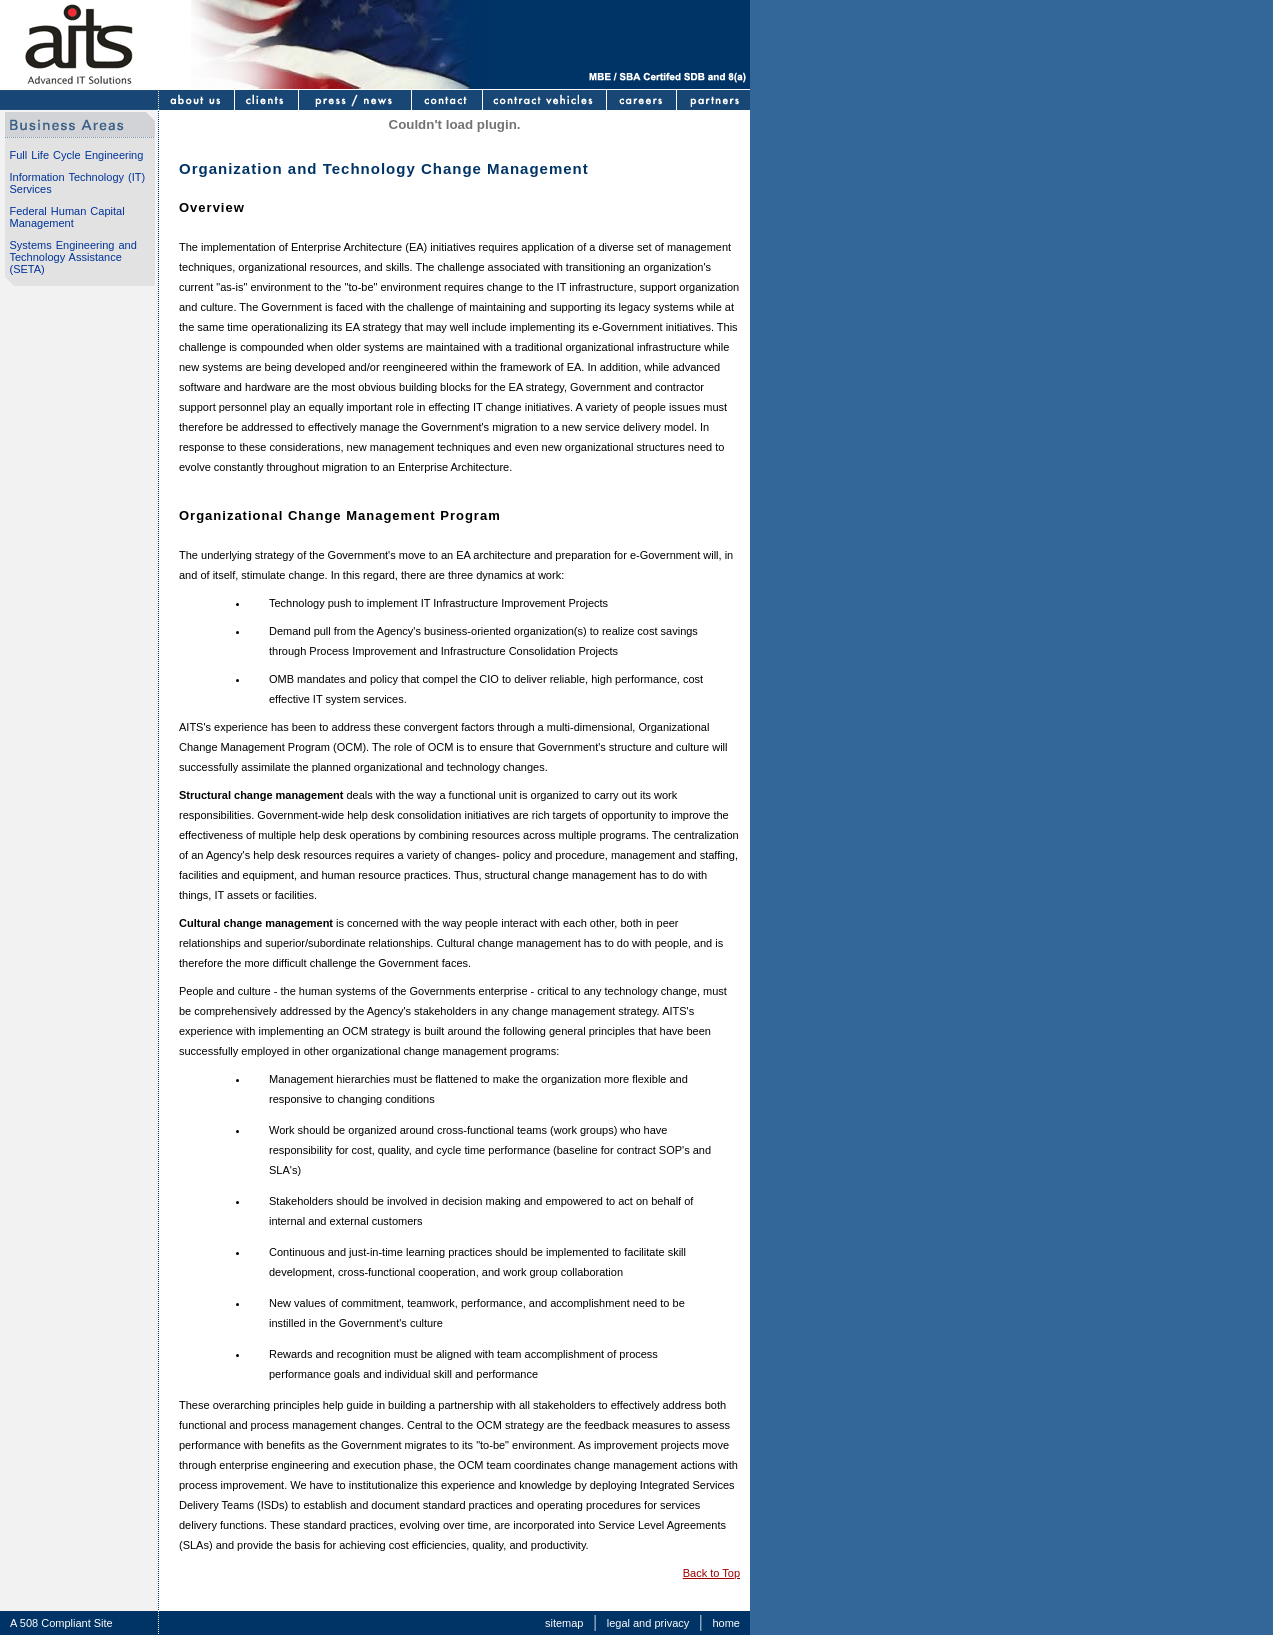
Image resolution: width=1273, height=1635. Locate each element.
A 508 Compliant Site (61, 1623)
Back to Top (711, 1573)
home (726, 1623)
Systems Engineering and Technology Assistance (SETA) (73, 257)
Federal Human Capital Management (67, 217)
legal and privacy (648, 1623)
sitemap (564, 1623)
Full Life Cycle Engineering (77, 155)
